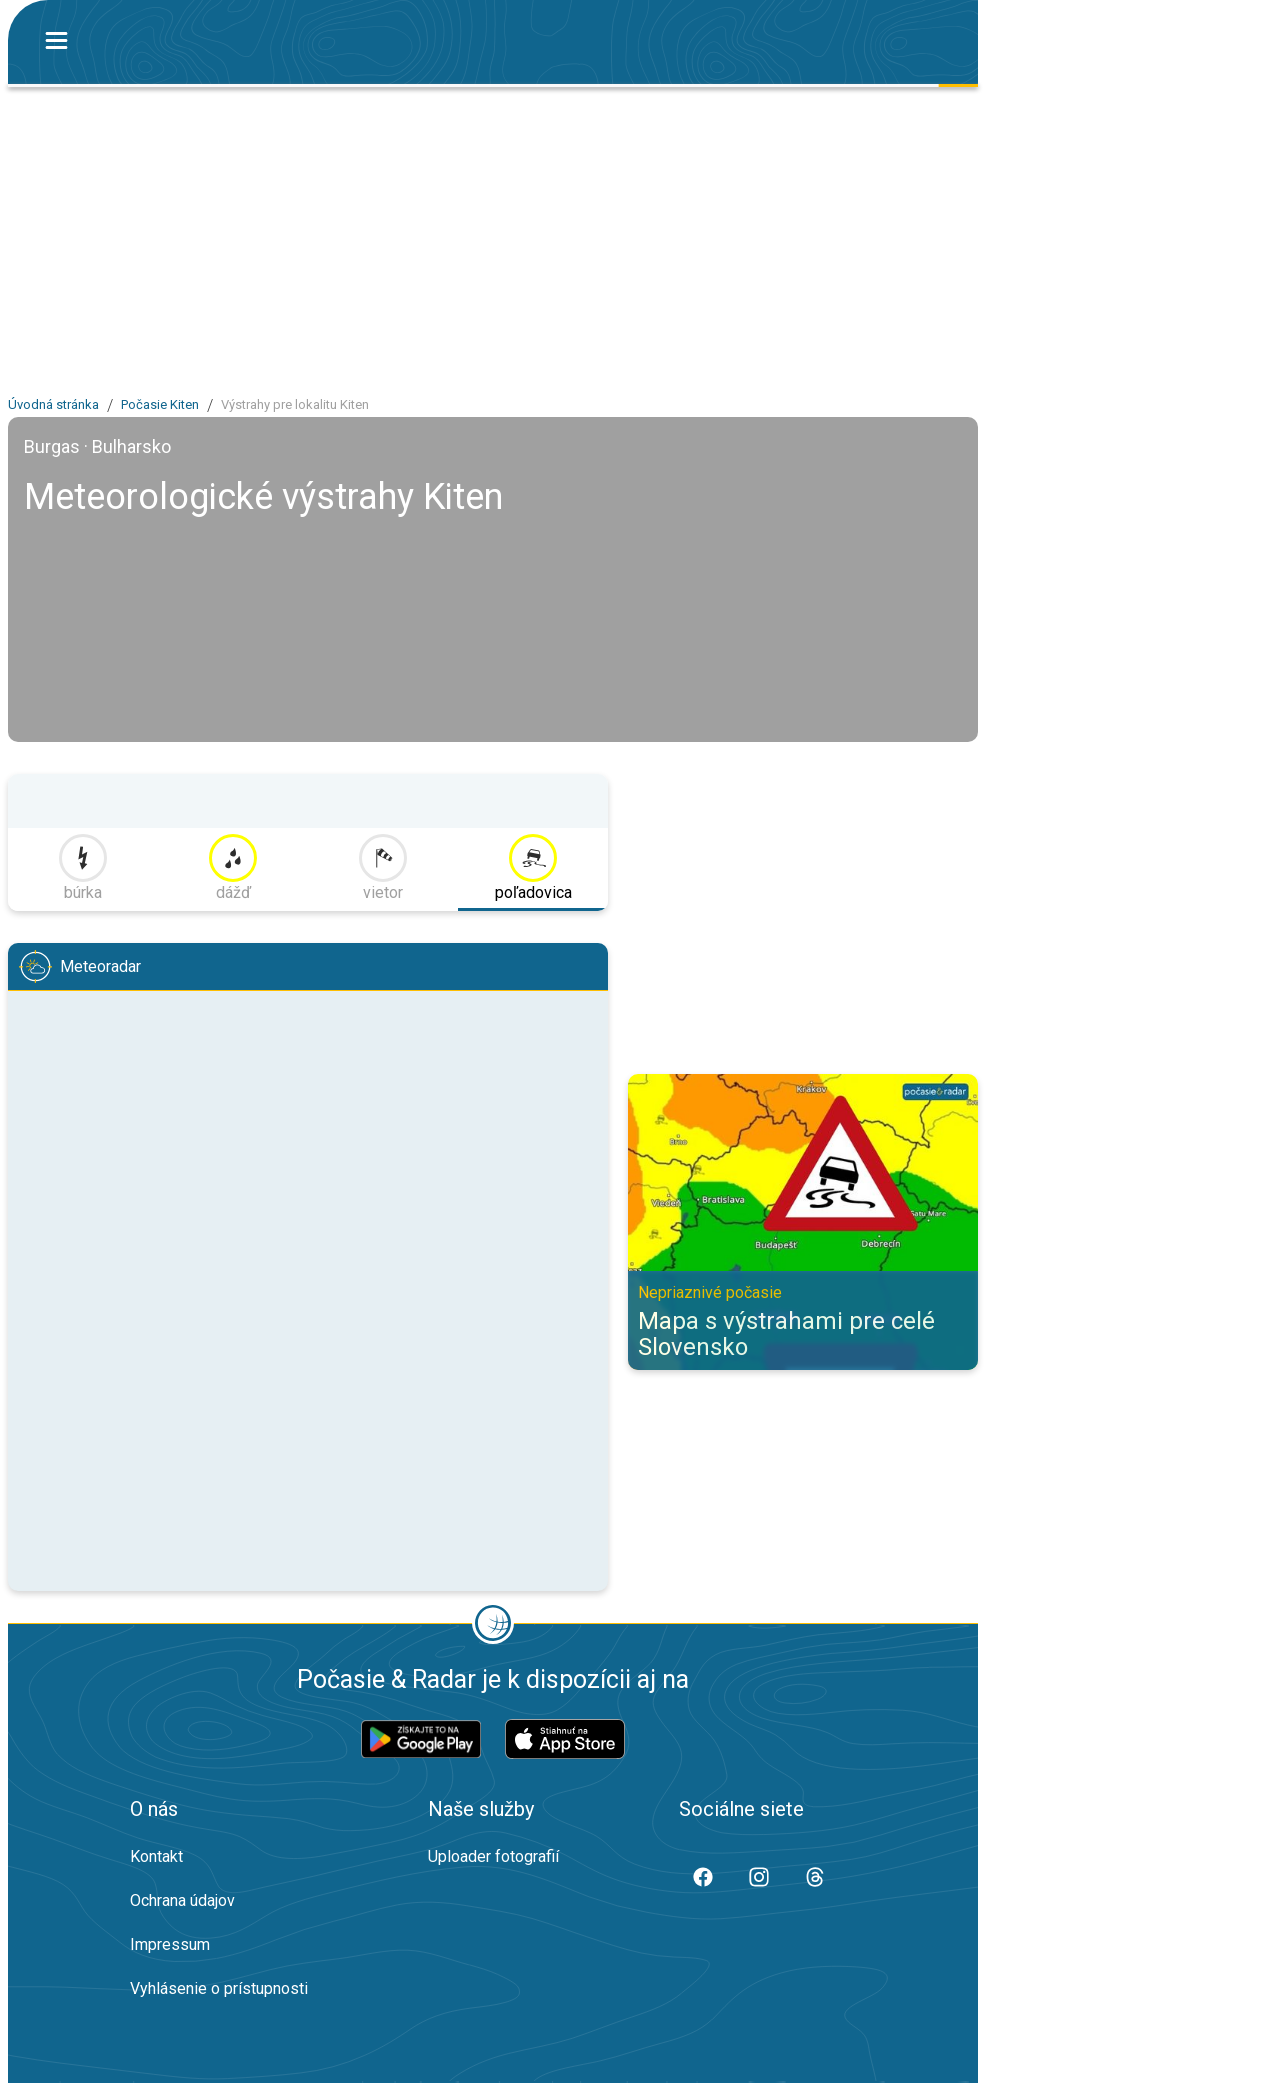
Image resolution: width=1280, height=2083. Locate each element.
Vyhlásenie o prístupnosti (219, 1988)
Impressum (170, 1944)
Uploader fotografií (493, 1856)
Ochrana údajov (182, 1900)
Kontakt (156, 1856)
